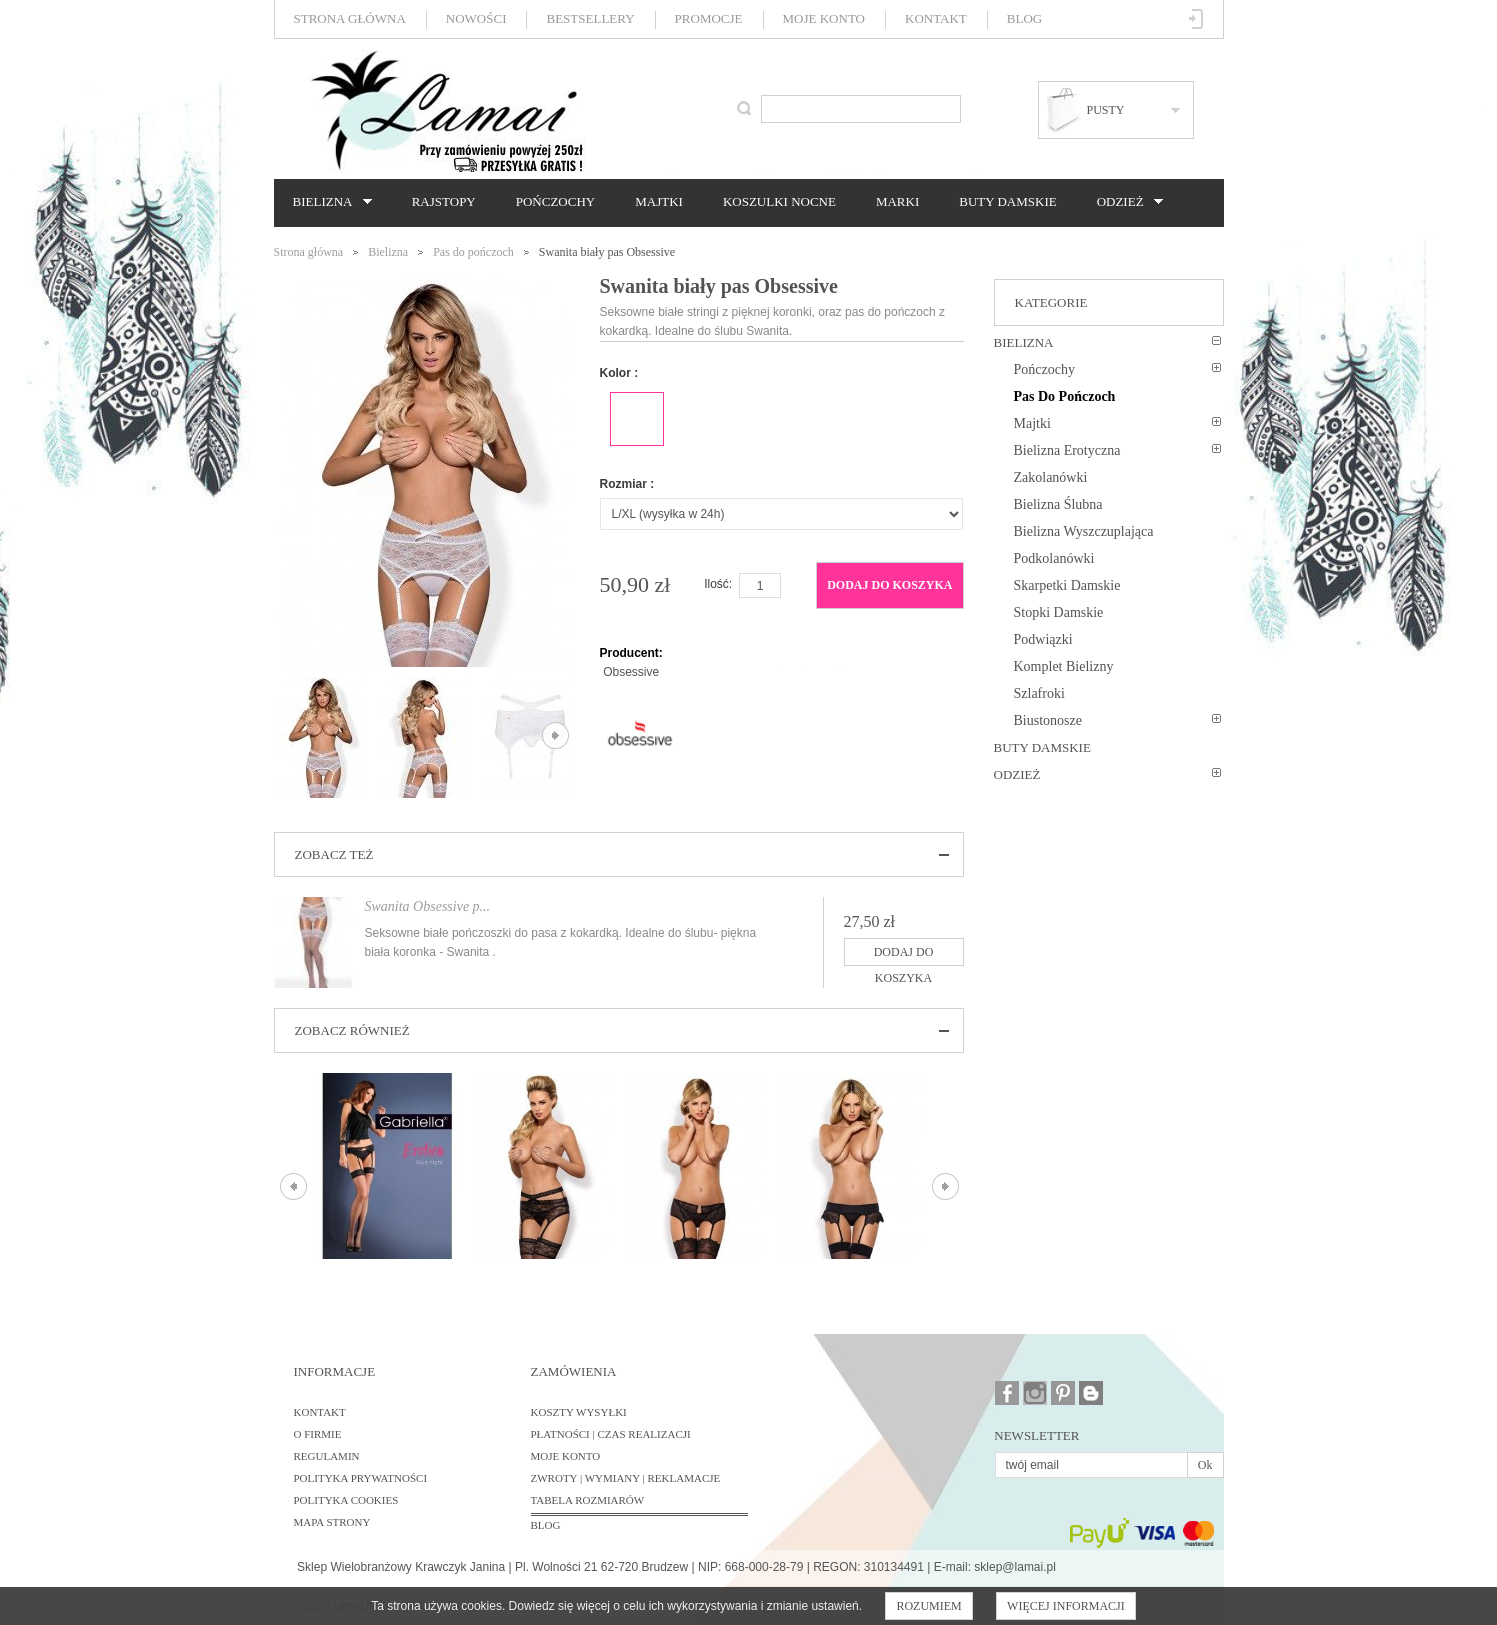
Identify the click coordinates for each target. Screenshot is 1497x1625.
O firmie (318, 1434)
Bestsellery (590, 18)
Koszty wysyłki (579, 1412)
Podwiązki (1043, 639)
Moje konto (824, 18)
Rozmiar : (627, 484)
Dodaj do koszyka (889, 585)
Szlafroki (1039, 693)
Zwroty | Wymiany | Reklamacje (626, 1478)
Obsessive (631, 672)
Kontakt (936, 18)
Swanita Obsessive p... (428, 906)
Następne (555, 735)
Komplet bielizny (1064, 666)
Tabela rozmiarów (588, 1500)
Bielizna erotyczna (1067, 450)
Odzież (1125, 202)
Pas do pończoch (473, 252)
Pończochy (555, 201)
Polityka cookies (346, 1500)
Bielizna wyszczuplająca (1084, 531)
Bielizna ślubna (1058, 504)
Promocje (709, 18)
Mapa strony (332, 1522)
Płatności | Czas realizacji (611, 1434)
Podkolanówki (1054, 558)
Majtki (659, 201)
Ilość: (718, 584)
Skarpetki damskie (1067, 585)
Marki (897, 201)
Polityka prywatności (361, 1478)
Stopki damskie (1059, 612)
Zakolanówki (1051, 477)
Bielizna (327, 202)
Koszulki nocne (779, 201)
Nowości (476, 18)
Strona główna (350, 18)
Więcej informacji (1066, 1606)
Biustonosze (1048, 720)
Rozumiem (928, 1606)
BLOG (546, 1525)
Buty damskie (1007, 201)
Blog (1024, 18)
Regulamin (327, 1456)
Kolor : (619, 373)
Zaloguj (1196, 19)
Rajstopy (444, 201)
